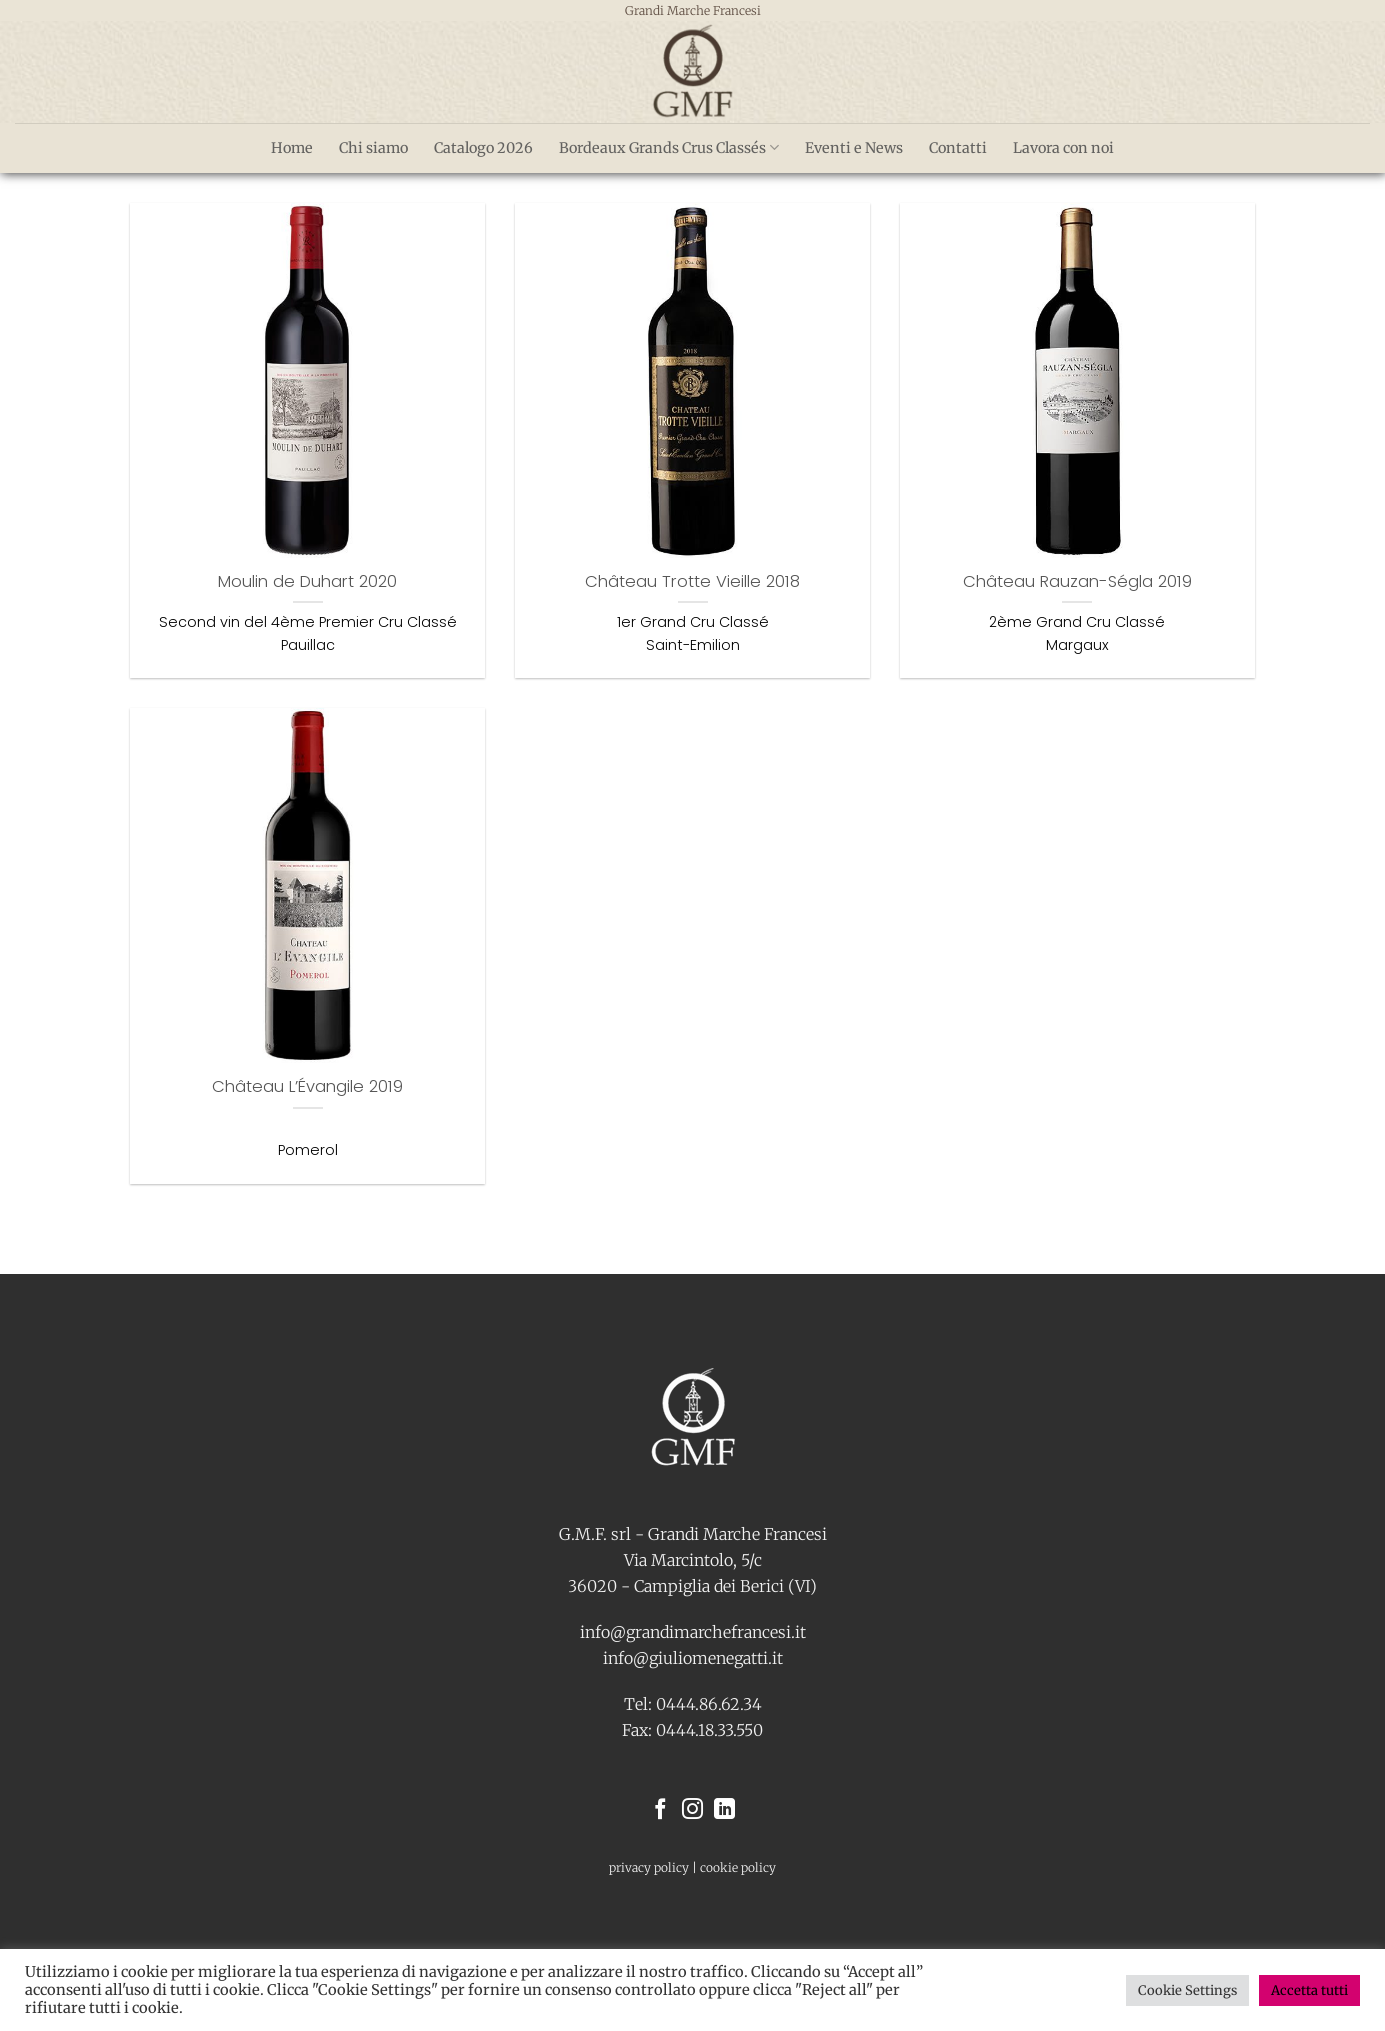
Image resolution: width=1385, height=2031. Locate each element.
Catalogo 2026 (483, 148)
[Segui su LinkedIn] (724, 1810)
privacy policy (649, 1867)
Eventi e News (854, 148)
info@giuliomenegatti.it (693, 1658)
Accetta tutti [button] (1309, 1990)
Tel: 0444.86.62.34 (693, 1704)
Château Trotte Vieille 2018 (692, 582)
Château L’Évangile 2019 (307, 1087)
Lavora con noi (1063, 148)
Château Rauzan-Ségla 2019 (1077, 582)
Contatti (958, 148)
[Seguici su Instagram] (692, 1810)
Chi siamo (373, 148)
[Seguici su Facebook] (660, 1810)
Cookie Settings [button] (1187, 1990)
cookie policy (738, 1867)
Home (292, 148)
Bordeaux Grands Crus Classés (669, 147)
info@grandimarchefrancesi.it (693, 1632)
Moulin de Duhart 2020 (307, 582)
